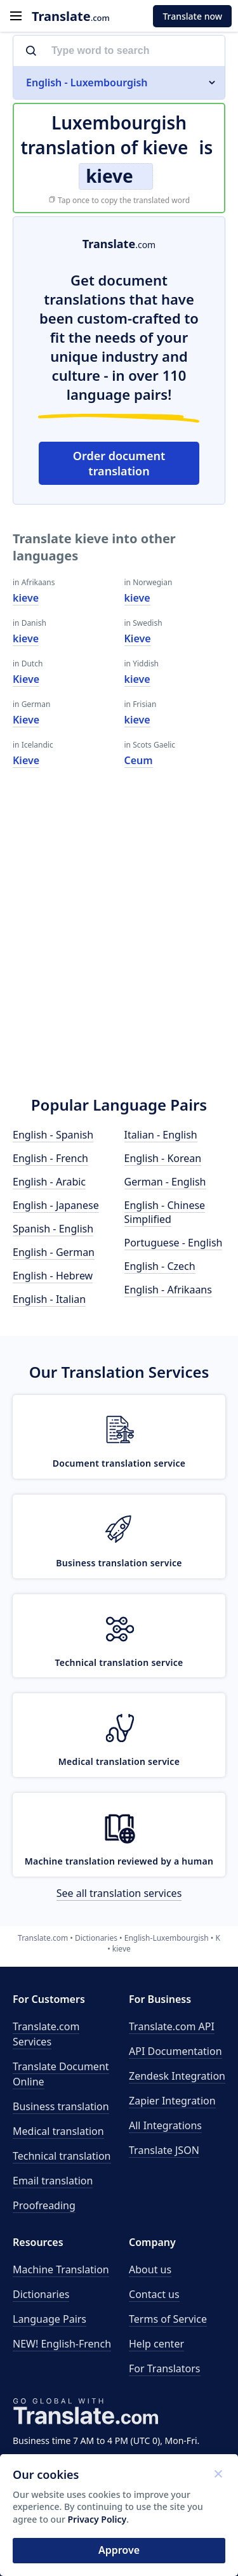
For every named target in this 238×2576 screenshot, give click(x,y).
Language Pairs (49, 2319)
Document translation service (119, 1463)
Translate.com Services (46, 2034)
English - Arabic (49, 1182)
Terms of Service (168, 2319)
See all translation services (119, 1893)
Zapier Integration (172, 2101)
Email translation (53, 2181)
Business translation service (119, 1563)
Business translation (61, 2106)
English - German (54, 1252)
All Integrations (165, 2125)
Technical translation (62, 2156)
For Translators (165, 2368)
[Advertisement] (119, 950)
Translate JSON (164, 2150)
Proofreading (44, 2205)
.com (71, 16)
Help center (156, 2344)
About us (150, 2269)
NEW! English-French (62, 2344)
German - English (165, 1182)
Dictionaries (41, 2294)
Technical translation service (119, 1662)
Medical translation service (119, 1761)
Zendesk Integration (177, 2076)
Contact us (154, 2294)
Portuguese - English (173, 1243)
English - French (50, 1158)
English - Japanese (56, 1205)
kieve (26, 598)
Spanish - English (53, 1229)
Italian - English (160, 1135)
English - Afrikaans (168, 1290)
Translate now (192, 16)
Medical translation (58, 2131)
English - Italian (49, 1299)
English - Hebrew (53, 1276)
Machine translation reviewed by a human (119, 1861)
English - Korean (163, 1158)
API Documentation (175, 2051)
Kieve (26, 679)
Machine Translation (61, 2269)
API (172, 2026)
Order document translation (119, 463)
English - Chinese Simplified (165, 1212)
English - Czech (159, 1266)
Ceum (138, 760)
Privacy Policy (97, 2519)
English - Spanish (53, 1135)
